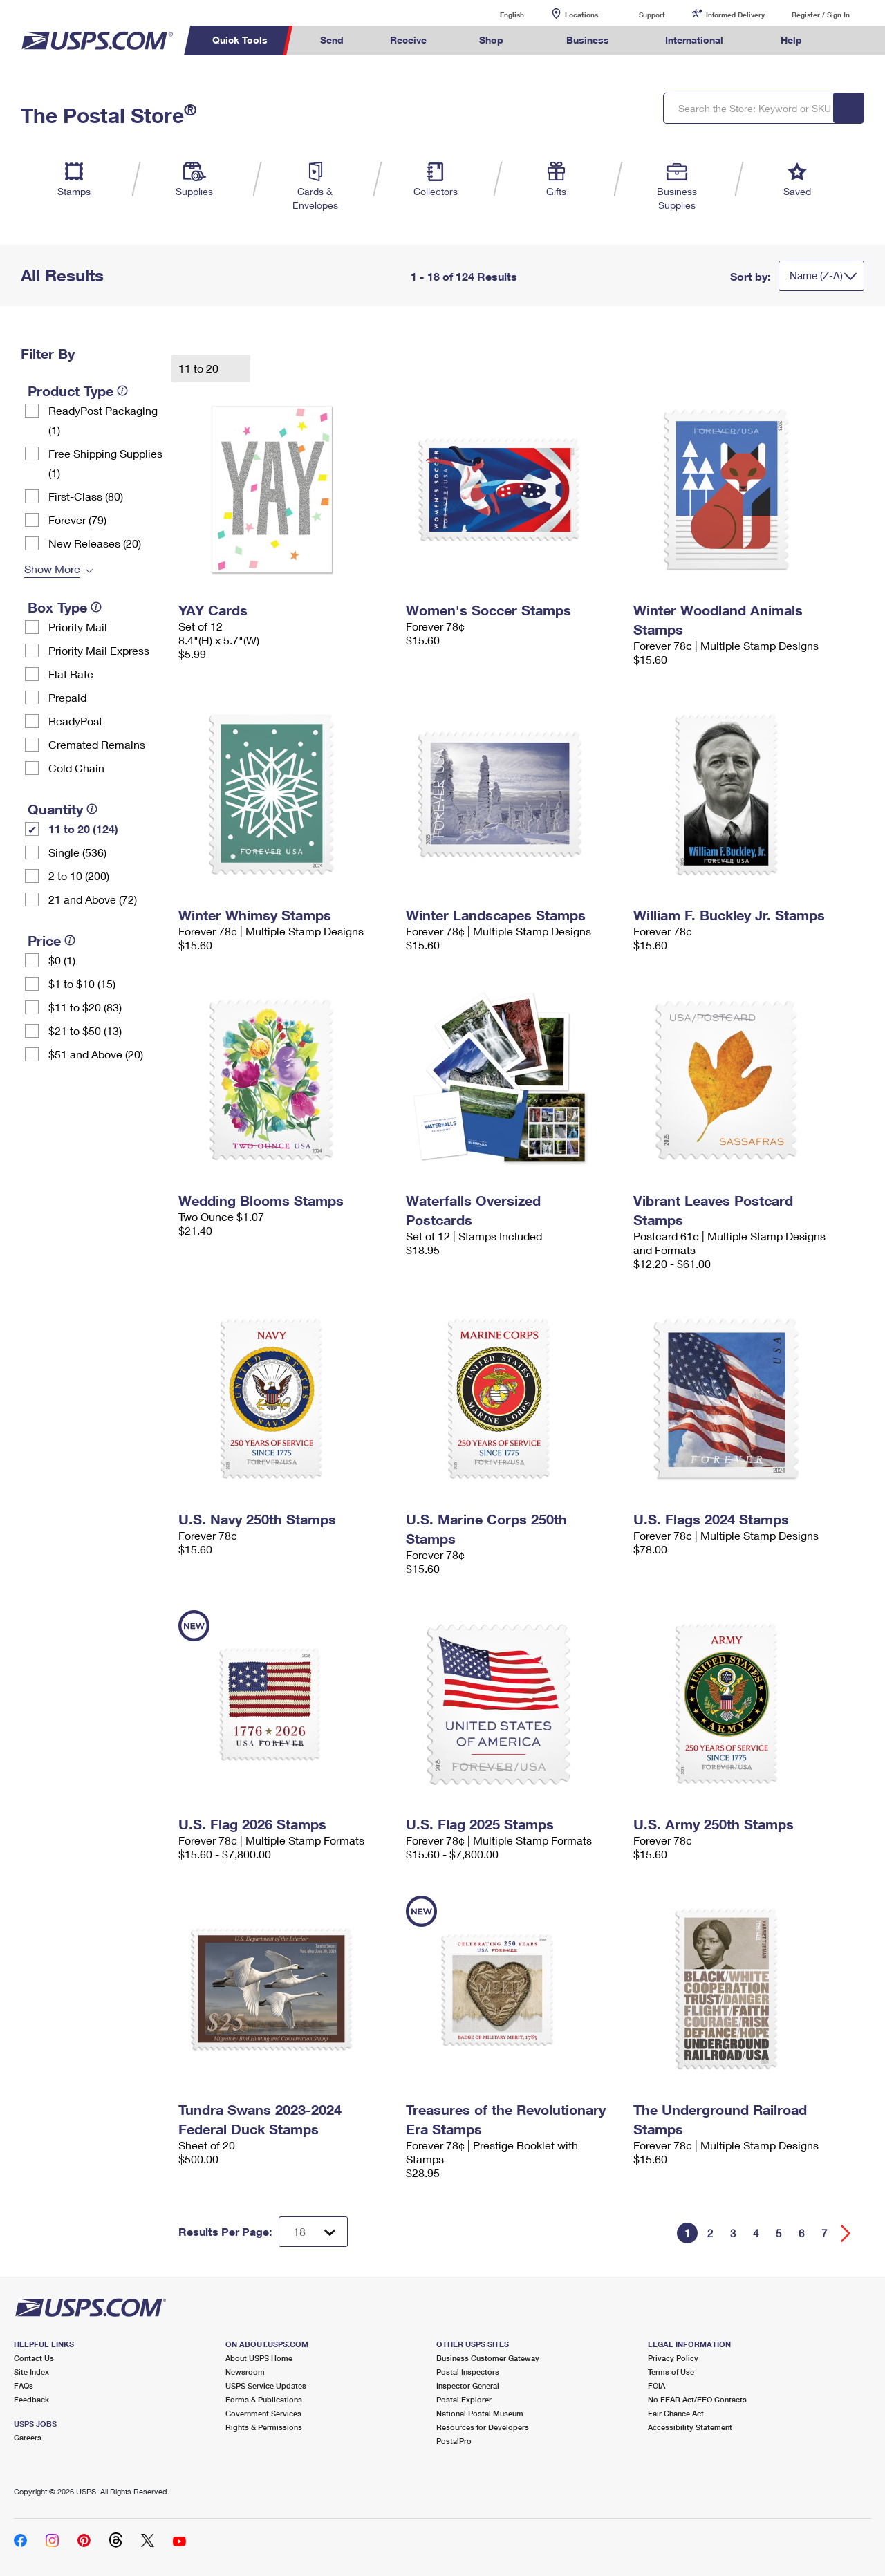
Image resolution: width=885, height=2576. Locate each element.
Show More (52, 568)
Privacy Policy (673, 2357)
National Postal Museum (479, 2413)
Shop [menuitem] (491, 40)
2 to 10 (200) (78, 875)
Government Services (263, 2413)
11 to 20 (199, 368)
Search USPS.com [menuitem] (851, 40)
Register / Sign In (821, 14)
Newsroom (245, 2371)
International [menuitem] (694, 40)
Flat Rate (70, 673)
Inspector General (467, 2385)
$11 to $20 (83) (85, 1007)
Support (652, 14)
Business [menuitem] (587, 40)
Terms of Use (671, 2371)
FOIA (656, 2385)
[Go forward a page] (846, 2233)
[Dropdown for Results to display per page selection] (313, 2231)
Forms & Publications (263, 2399)
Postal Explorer (464, 2399)
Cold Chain (76, 767)
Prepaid (67, 697)
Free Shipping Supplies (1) (105, 463)
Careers (27, 2437)
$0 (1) (61, 960)
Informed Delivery (735, 14)
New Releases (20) (94, 543)
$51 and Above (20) (95, 1054)
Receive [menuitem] (408, 40)
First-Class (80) (85, 496)
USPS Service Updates (265, 2385)
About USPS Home (258, 2357)
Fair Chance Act (676, 2413)
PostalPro (454, 2440)
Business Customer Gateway (487, 2357)
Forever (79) (77, 519)
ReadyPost (75, 720)
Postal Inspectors (467, 2371)
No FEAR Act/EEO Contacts (697, 2399)
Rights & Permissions (263, 2427)
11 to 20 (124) (83, 828)
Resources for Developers (482, 2427)
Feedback (31, 2399)
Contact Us (34, 2357)
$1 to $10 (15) (81, 983)
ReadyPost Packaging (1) (103, 420)
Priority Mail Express (98, 650)
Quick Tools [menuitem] (240, 40)
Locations (581, 14)
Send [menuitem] (332, 40)
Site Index (31, 2371)
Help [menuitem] (791, 40)
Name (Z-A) (816, 275)
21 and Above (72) (92, 899)
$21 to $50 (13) (85, 1030)
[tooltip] (122, 390)
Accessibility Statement (690, 2427)
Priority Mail (77, 626)
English (498, 14)
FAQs (23, 2385)
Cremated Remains (96, 744)
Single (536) (77, 852)
